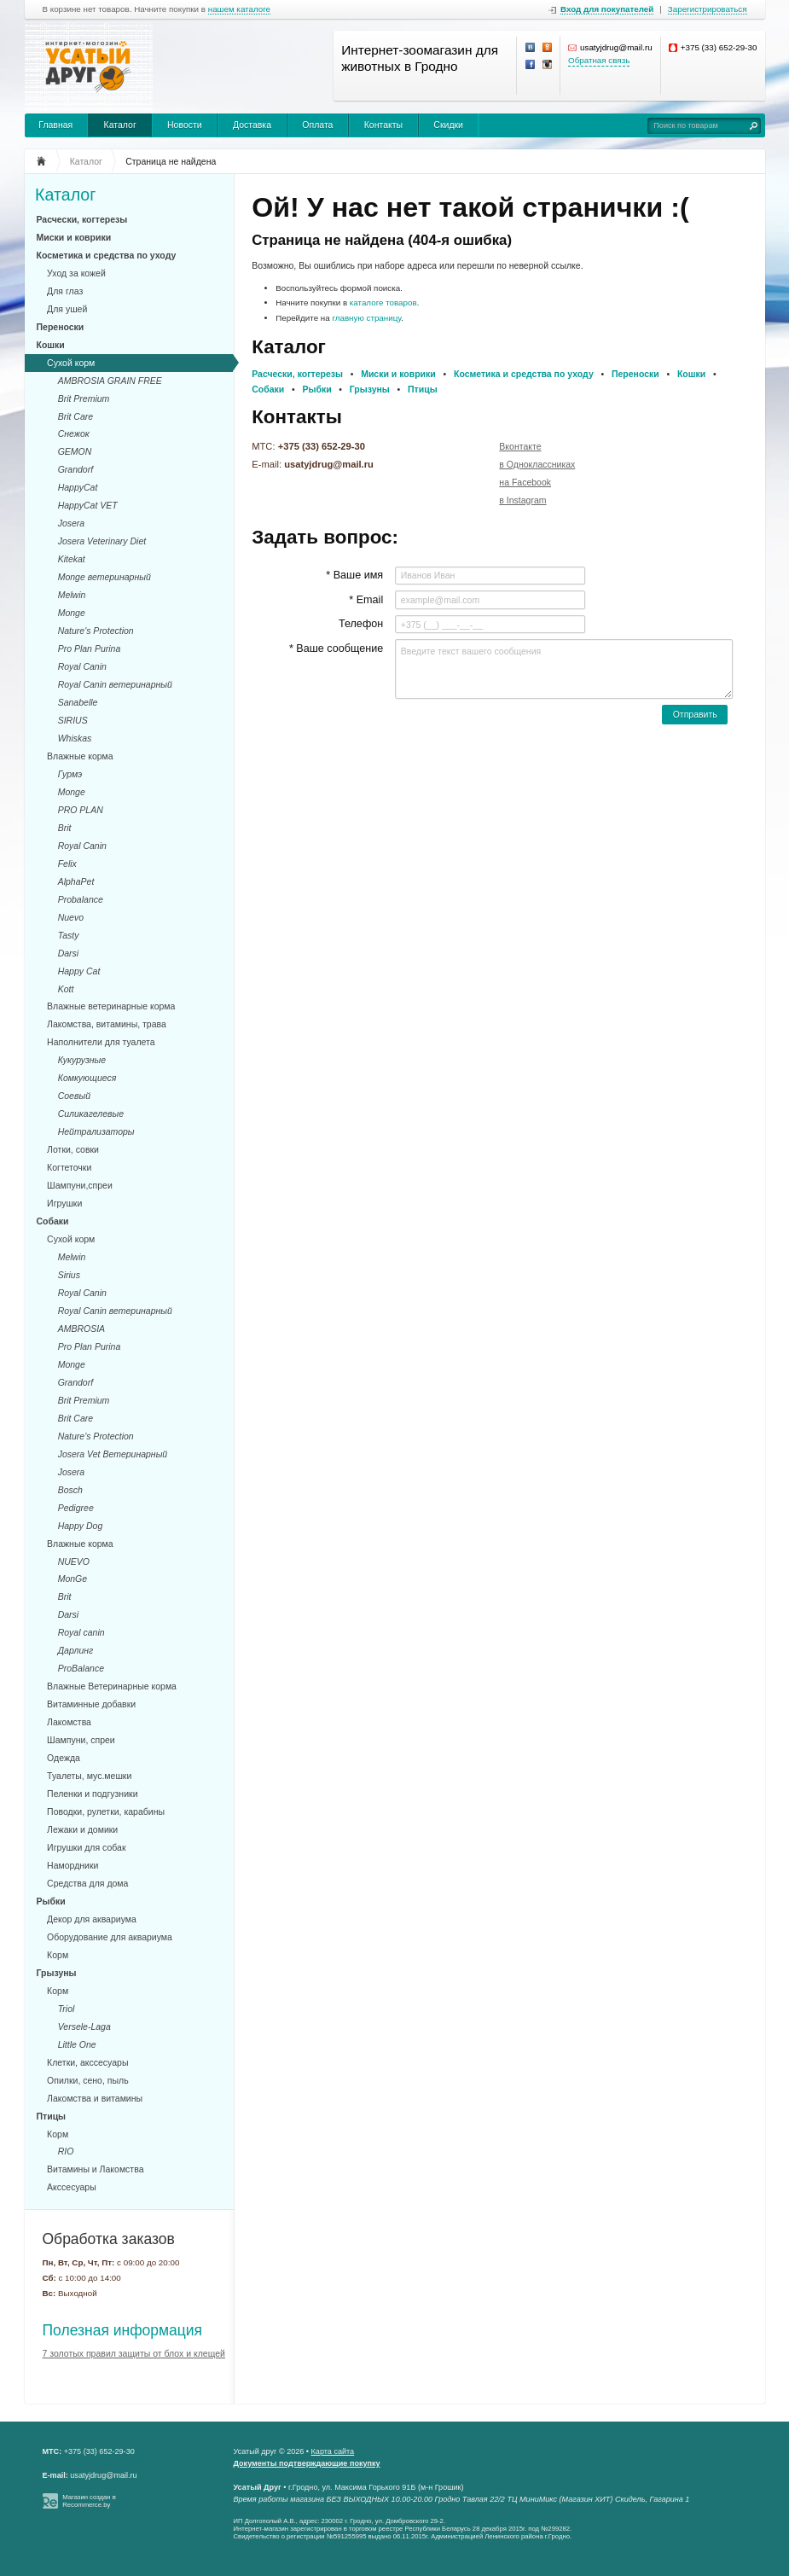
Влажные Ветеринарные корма (112, 1686)
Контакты (383, 124)
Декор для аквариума (91, 1919)
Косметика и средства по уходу (107, 255)
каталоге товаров (383, 302)
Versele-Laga (84, 2026)
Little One (77, 2044)
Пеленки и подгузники (92, 1793)
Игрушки (64, 1203)
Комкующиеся (87, 1078)
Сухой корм (71, 363)
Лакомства (69, 1722)
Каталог (120, 124)
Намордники (72, 1865)
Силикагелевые (91, 1113)
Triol (66, 2008)
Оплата (317, 124)
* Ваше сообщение (336, 648)
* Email (366, 600)
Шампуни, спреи (81, 1740)
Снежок (74, 433)
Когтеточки (69, 1167)
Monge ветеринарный (104, 577)
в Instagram (522, 500)
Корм (57, 1955)
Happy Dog (80, 1526)
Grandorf (75, 469)
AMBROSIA (81, 1328)
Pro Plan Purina (89, 648)
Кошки (51, 345)
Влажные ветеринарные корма (111, 1006)
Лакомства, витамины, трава (106, 1024)
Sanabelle (78, 702)
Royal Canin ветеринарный (115, 684)
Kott (66, 989)
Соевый (74, 1095)
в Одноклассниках (537, 464)
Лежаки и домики (82, 1829)
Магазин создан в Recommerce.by (89, 2501)
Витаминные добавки (91, 1704)
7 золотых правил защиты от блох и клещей (134, 2353)
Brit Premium (84, 398)
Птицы (52, 2116)
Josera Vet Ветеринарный (113, 1454)
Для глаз (65, 291)
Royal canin (81, 1632)
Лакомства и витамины (94, 2098)
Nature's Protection (96, 630)
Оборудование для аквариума (109, 1937)
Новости (184, 124)
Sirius (69, 1275)
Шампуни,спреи (80, 1185)
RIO (66, 2151)
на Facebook (525, 482)
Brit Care (75, 416)
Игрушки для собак (86, 1847)
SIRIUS (73, 720)
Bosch (70, 1490)
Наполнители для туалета (101, 1042)
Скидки (448, 124)
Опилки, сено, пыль (88, 2080)
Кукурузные (82, 1060)
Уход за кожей (76, 273)
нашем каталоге (239, 9)
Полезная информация (123, 2330)
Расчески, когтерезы (82, 219)
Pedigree (76, 1508)
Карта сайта (333, 2451)
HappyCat (78, 487)
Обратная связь (598, 60)
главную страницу (366, 318)
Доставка (252, 124)
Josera (71, 523)
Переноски (60, 327)
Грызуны (57, 1973)
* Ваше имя (354, 575)
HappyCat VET (88, 505)
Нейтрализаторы (96, 1131)
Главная (55, 124)
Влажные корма (80, 756)
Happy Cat (79, 971)
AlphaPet (76, 881)
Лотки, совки (73, 1149)
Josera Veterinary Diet (102, 541)
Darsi (68, 953)
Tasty (68, 935)
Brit (65, 828)
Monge (71, 613)
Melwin (72, 595)
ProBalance (81, 1668)
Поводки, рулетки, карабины (106, 1811)
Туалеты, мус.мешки (89, 1776)
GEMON (75, 451)
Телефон (361, 624)
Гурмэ (70, 774)
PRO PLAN (80, 810)
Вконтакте (520, 446)
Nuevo (71, 917)
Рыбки (51, 1901)
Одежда (63, 1758)
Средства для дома (87, 1883)
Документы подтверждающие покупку (307, 2463)
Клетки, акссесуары (87, 2062)
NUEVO (74, 1561)
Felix (67, 863)
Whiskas (75, 738)
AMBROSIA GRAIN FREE (110, 380)
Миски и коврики (74, 237)
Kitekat (71, 559)
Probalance (80, 899)
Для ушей (67, 309)
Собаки (53, 1221)
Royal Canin (82, 666)
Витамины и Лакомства (95, 2169)
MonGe (72, 1578)
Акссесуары (71, 2187)
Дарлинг (76, 1650)
